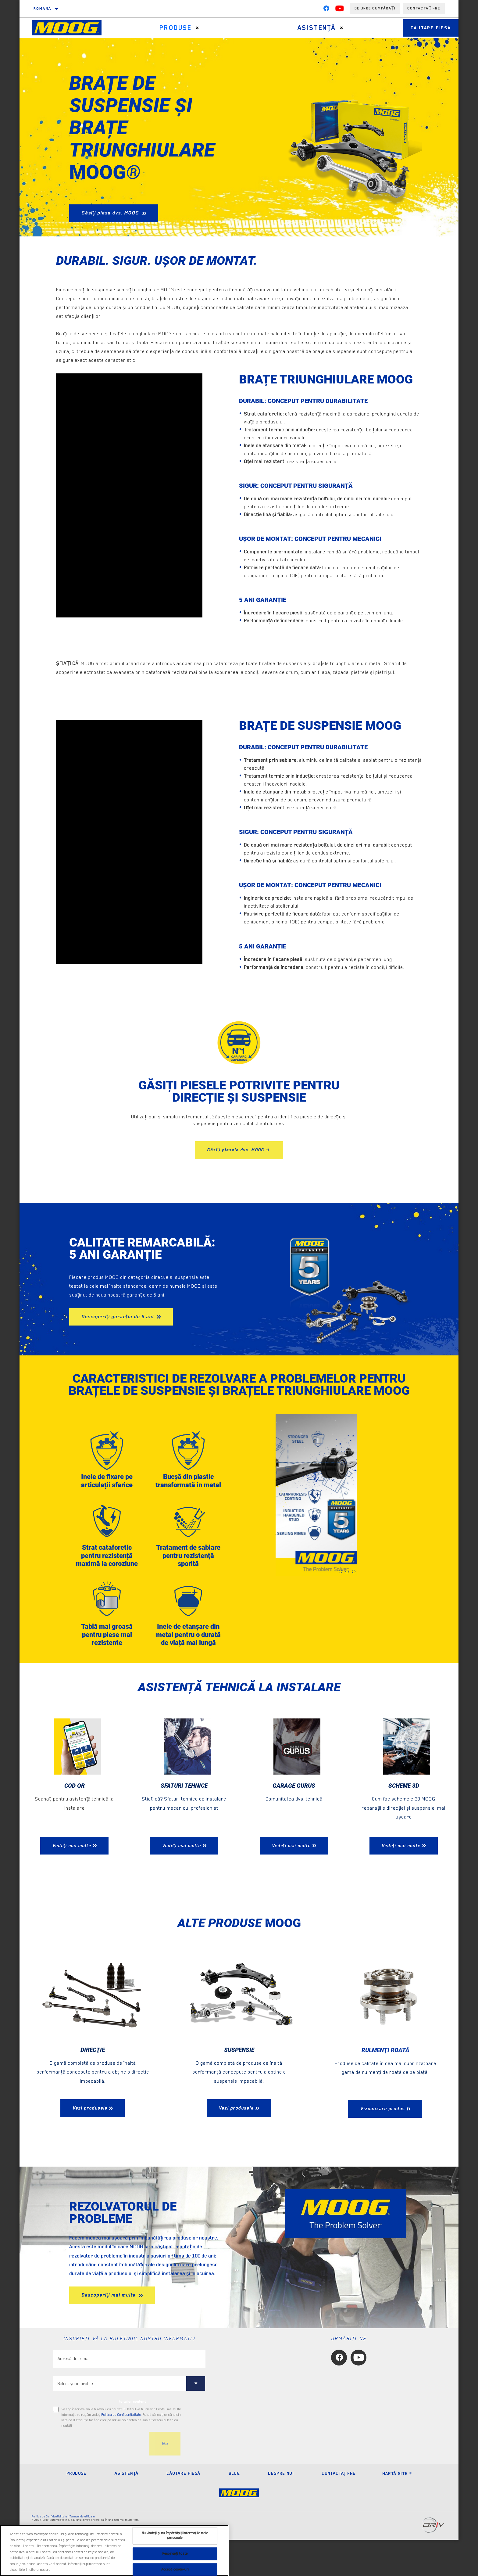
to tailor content (132, 2438)
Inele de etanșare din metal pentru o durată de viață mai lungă (188, 1664)
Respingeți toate (175, 2554)
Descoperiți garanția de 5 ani (118, 1316)
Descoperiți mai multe (109, 2331)
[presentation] (99, 2480)
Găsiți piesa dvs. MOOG (111, 213)
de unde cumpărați (375, 8)
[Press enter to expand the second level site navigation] (194, 28)
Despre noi (281, 2509)
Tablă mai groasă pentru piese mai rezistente (107, 1659)
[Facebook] (326, 10)
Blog (234, 2509)
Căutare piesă (425, 28)
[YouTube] (339, 10)
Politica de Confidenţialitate (121, 2451)
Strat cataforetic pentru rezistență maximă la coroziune (107, 1573)
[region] (114, 2550)
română (42, 8)
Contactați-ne (423, 8)
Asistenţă (308, 27)
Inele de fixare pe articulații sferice (107, 1482)
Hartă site (397, 2509)
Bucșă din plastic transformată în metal (188, 1486)
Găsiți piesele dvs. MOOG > (239, 1149)
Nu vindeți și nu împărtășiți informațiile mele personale (175, 2535)
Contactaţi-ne (338, 2509)
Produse (172, 27)
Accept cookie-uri (175, 2569)
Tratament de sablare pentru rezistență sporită (188, 1568)
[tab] (340, 1571)
